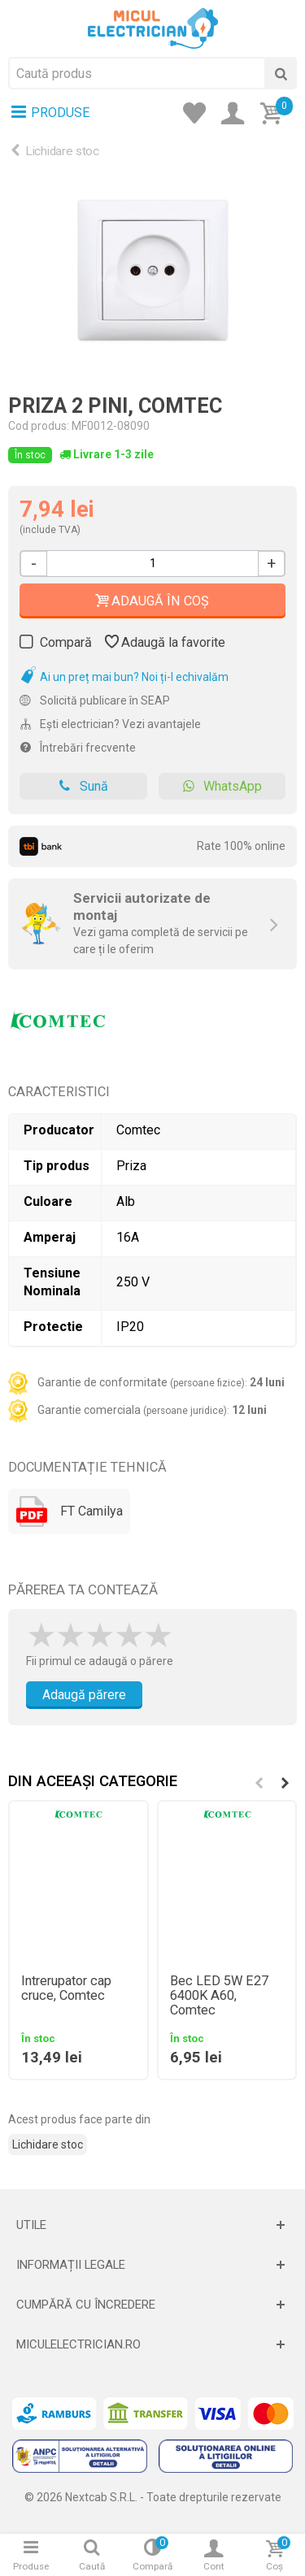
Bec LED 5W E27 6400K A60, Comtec (219, 1996)
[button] (284, 1783)
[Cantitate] (152, 563)
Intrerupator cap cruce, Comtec (66, 1988)
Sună (83, 786)
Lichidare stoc (62, 151)
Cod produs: (38, 425)
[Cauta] (280, 73)
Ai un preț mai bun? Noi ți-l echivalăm (124, 676)
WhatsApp (222, 786)
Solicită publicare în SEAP (95, 700)
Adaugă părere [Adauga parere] (84, 1694)
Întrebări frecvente (78, 747)
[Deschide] (152, 2225)
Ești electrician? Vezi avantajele (110, 724)
